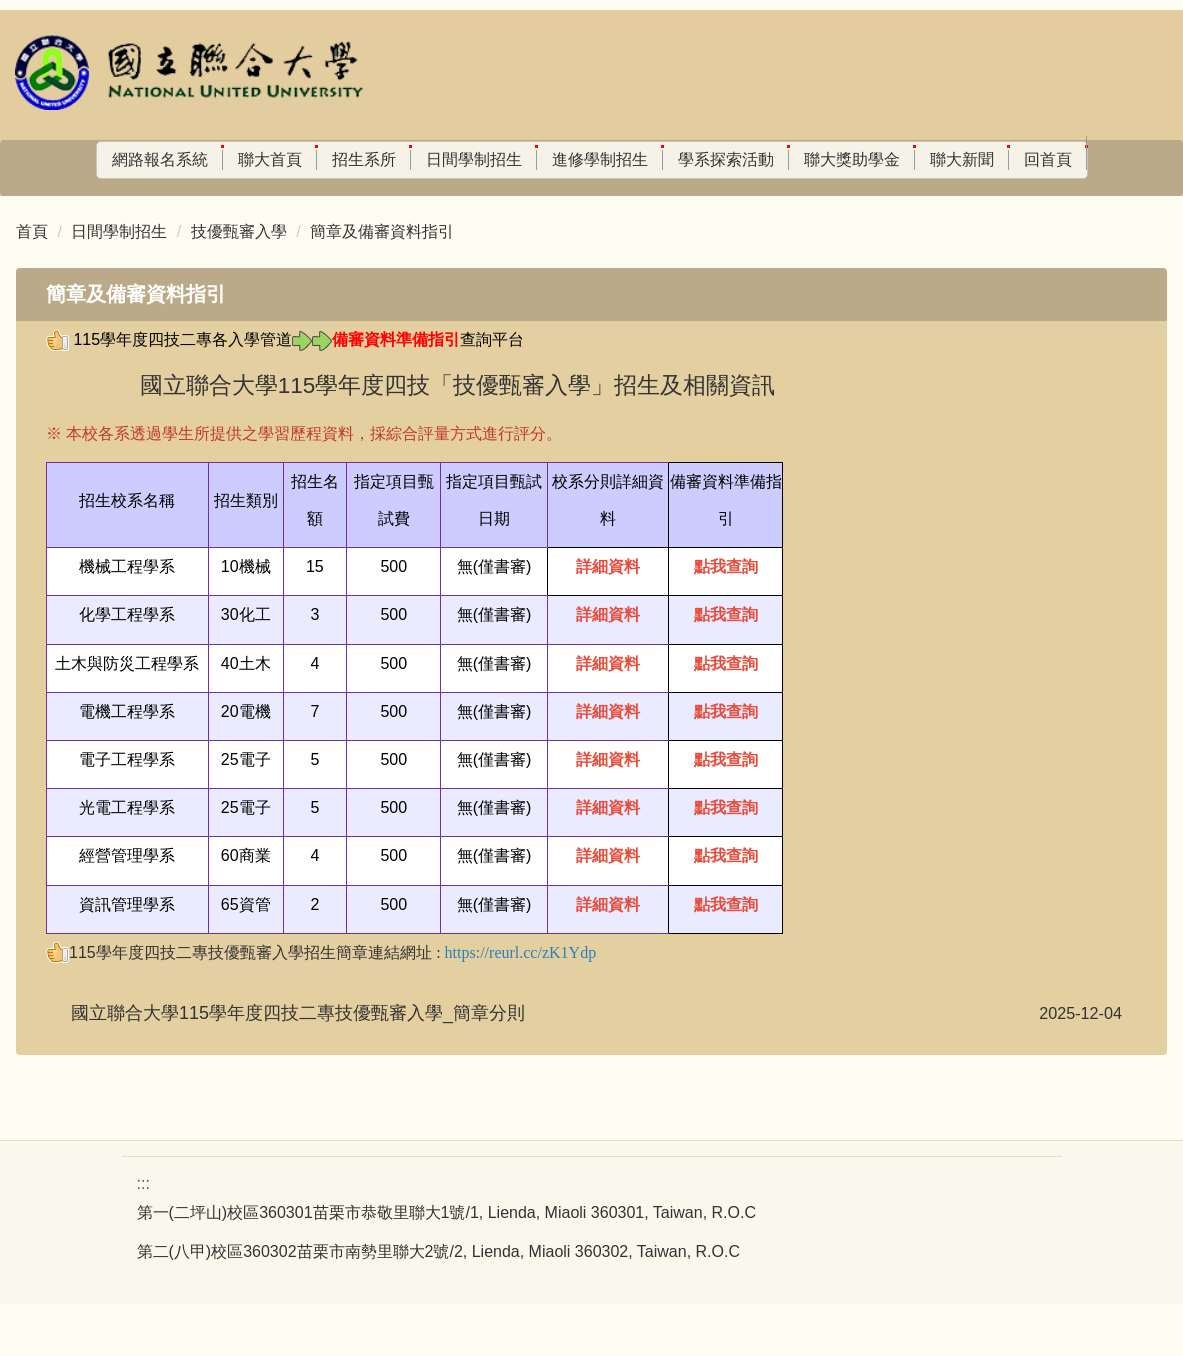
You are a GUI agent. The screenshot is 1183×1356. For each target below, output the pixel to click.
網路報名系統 (108, 159)
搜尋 (249, 203)
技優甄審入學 (239, 283)
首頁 (32, 283)
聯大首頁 (218, 159)
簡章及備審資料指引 (382, 283)
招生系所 (312, 159)
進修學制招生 (548, 159)
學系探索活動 (674, 159)
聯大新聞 (910, 159)
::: (23, 159)
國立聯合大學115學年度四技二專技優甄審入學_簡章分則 (298, 1065)
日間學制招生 (422, 159)
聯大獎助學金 (800, 159)
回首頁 (996, 159)
